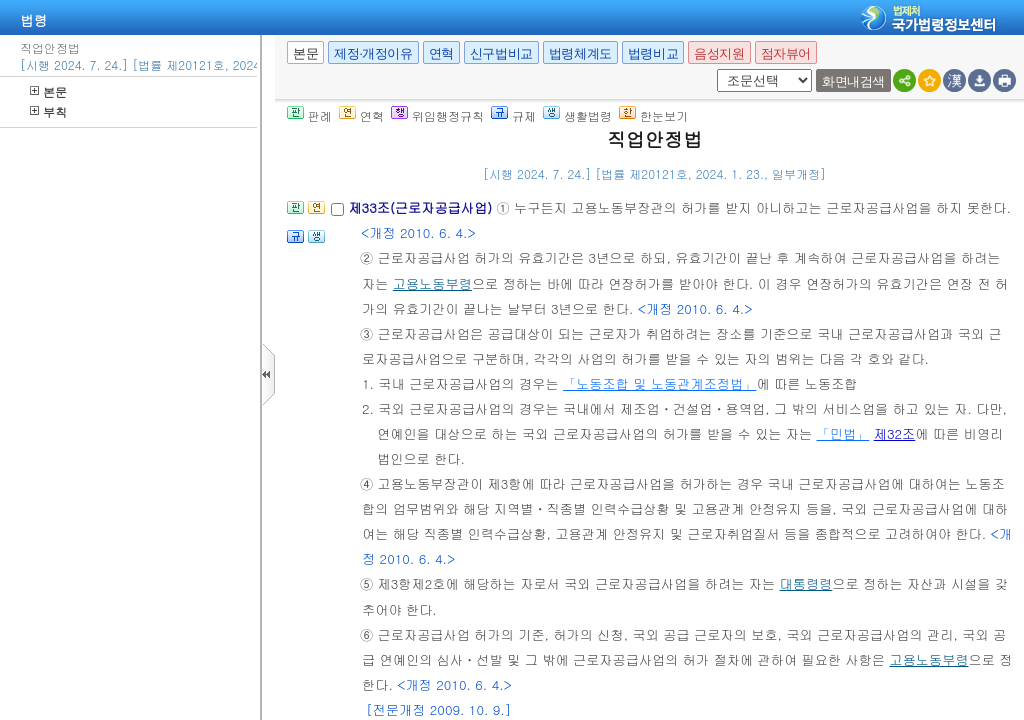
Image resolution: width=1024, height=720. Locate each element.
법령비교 (653, 53)
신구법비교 (501, 53)
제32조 (895, 433)
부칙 (48, 111)
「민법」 (843, 433)
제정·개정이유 (373, 53)
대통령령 (806, 583)
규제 (513, 115)
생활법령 (577, 115)
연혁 (441, 53)
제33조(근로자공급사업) (422, 207)
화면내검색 (853, 81)
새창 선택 (713, 69)
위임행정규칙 (437, 115)
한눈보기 (653, 115)
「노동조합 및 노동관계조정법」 (659, 383)
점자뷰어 (786, 53)
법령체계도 (580, 53)
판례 (309, 115)
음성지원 (719, 53)
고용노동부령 (432, 283)
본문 (48, 91)
